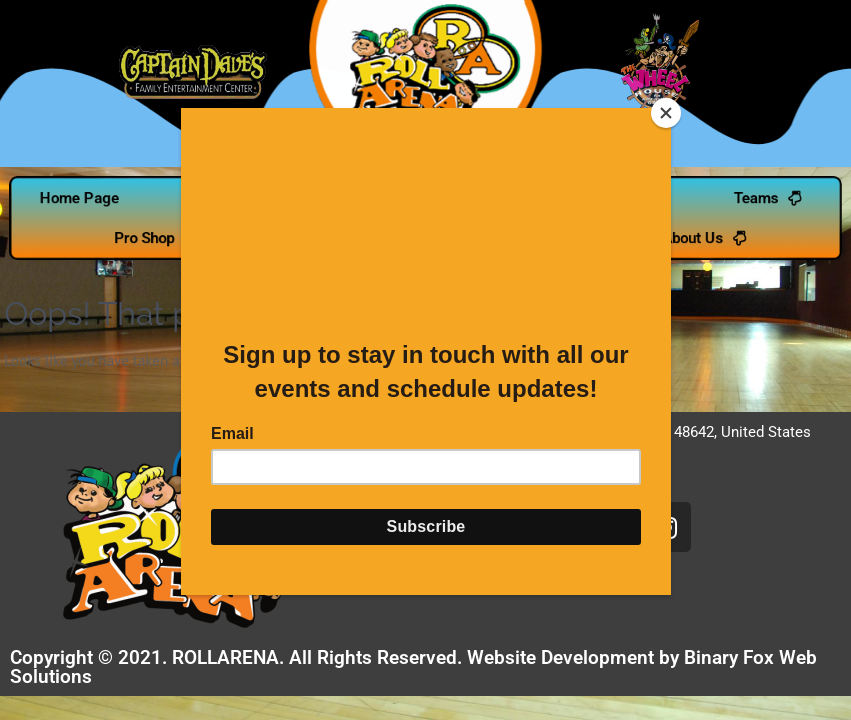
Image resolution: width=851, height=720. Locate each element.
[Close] (666, 113)
